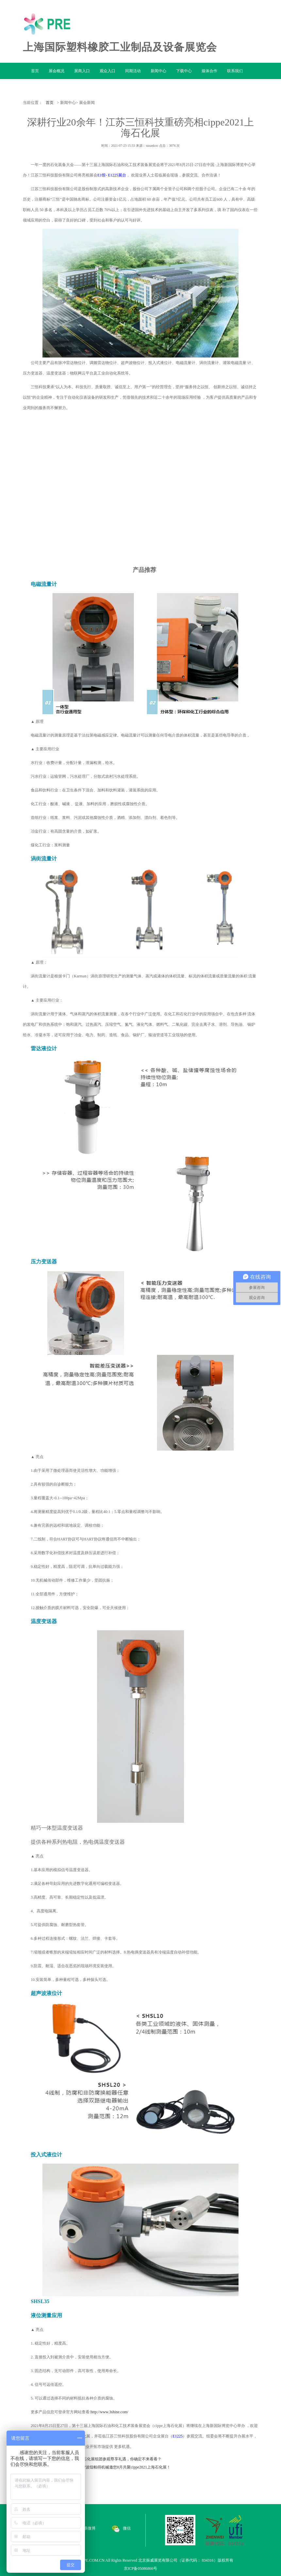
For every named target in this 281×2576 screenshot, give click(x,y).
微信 (121, 2528)
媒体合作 (209, 71)
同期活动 (133, 71)
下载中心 (184, 71)
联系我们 (235, 71)
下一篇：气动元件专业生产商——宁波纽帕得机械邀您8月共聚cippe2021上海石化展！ (97, 2467)
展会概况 (56, 71)
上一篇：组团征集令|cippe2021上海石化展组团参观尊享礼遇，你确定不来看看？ (92, 2459)
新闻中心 (158, 71)
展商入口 (82, 71)
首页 (35, 71)
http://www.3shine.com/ (109, 2412)
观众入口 (107, 71)
